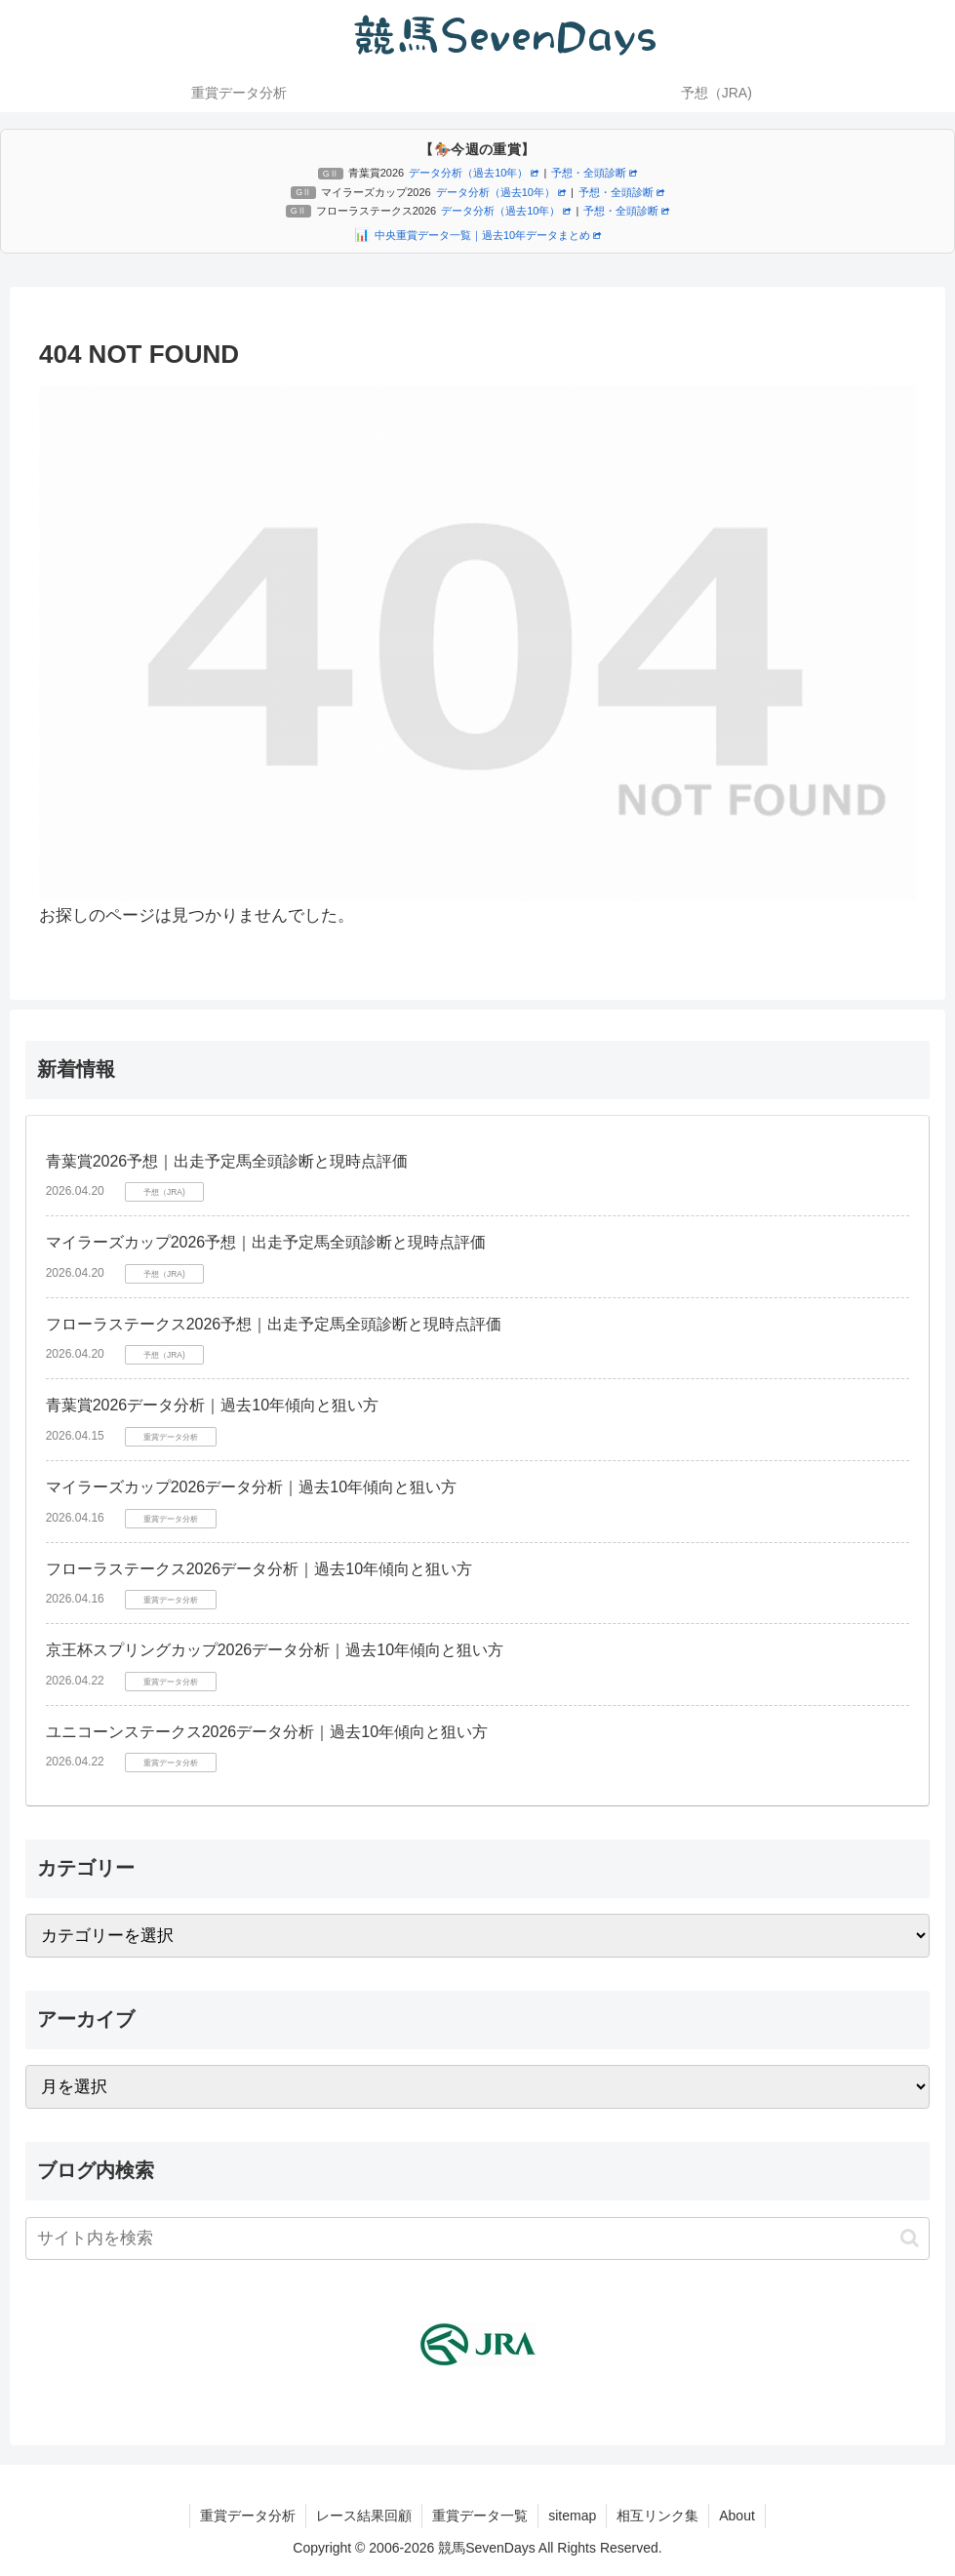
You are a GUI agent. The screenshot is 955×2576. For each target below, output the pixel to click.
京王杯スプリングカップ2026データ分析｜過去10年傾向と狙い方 (274, 1650)
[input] (478, 2238)
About (737, 2515)
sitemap (572, 2515)
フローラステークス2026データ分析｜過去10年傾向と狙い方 (259, 1569)
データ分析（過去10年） (473, 172)
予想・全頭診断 (594, 172)
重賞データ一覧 (480, 2515)
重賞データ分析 (248, 2515)
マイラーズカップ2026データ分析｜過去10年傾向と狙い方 (251, 1487)
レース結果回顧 (364, 2515)
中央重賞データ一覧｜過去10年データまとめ (488, 235)
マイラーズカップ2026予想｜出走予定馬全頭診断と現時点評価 (266, 1242)
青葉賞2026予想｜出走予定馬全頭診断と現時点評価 (227, 1161)
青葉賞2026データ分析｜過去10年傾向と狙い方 (212, 1405)
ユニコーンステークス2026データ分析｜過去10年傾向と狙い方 (267, 1732)
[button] (910, 2238)
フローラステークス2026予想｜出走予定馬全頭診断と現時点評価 (274, 1324)
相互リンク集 (657, 2515)
